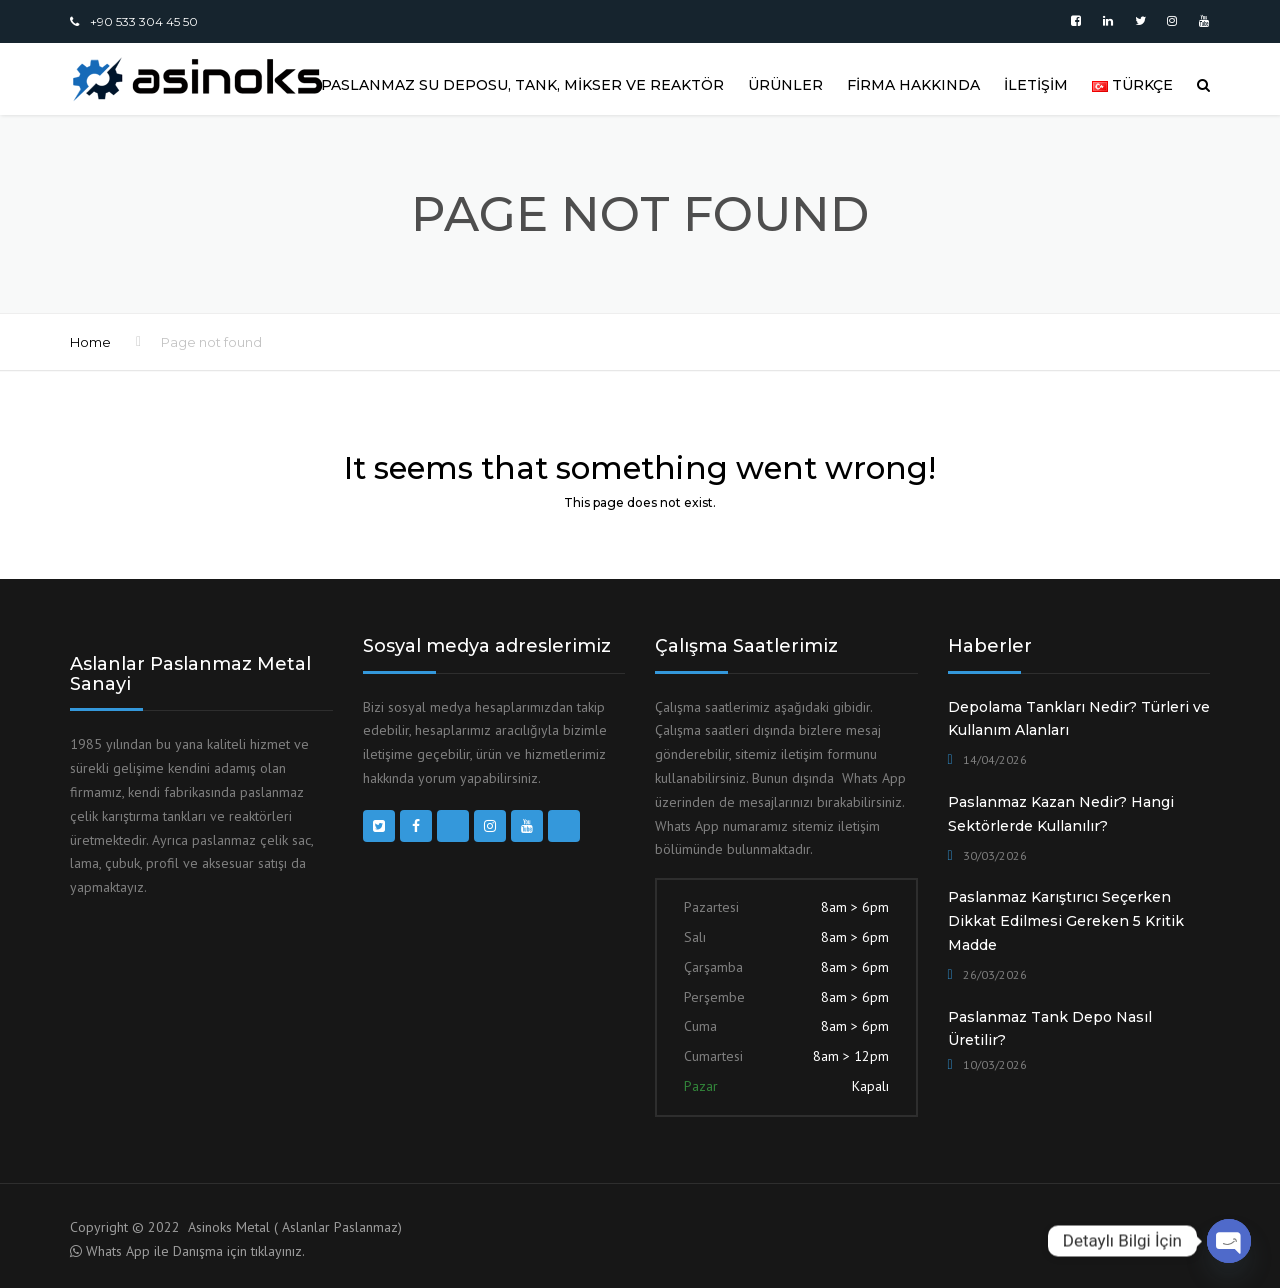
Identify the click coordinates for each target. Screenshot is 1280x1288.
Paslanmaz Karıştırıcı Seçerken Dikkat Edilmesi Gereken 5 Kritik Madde (1066, 921)
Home (90, 342)
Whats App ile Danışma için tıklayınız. (195, 1251)
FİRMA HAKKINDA (913, 85)
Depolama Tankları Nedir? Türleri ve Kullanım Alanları (1079, 719)
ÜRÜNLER (785, 85)
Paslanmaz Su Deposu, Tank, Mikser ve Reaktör (522, 85)
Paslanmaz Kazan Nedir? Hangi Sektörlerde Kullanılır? (1061, 814)
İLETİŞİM (1036, 85)
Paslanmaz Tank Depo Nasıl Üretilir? (1050, 1029)
